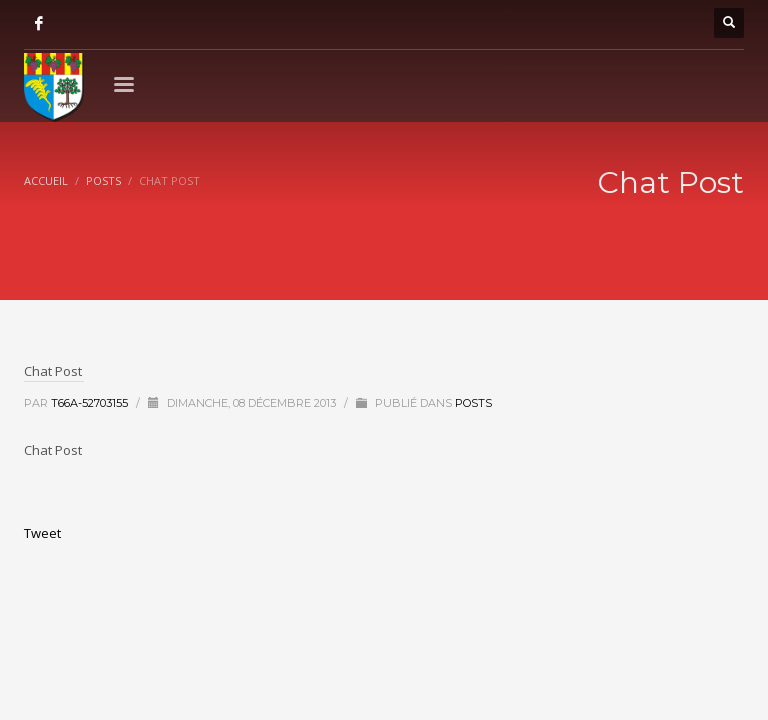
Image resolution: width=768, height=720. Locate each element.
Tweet (42, 533)
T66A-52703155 (91, 403)
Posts (473, 403)
